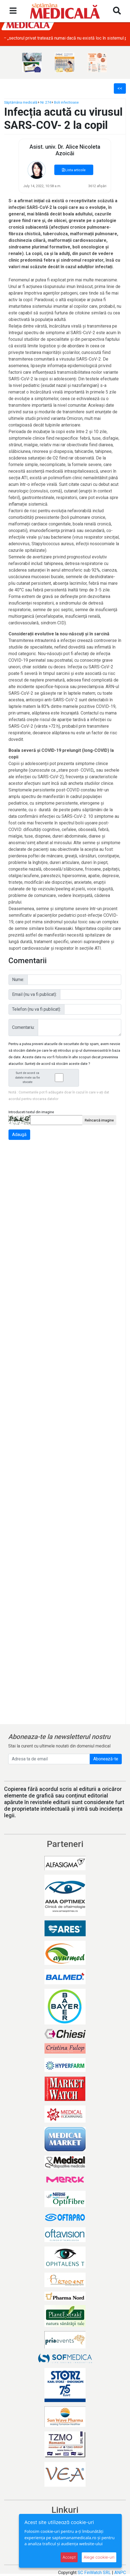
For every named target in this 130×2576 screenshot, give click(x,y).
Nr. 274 (45, 102)
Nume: (18, 979)
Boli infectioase (66, 102)
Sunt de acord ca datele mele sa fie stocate (45, 1077)
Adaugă (19, 1134)
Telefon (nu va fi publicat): (36, 1009)
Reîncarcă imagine (99, 1120)
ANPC (120, 2572)
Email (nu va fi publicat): (34, 994)
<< (119, 88)
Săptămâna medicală (20, 102)
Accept (69, 2557)
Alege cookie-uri (99, 2557)
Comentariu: (23, 1027)
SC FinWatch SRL (94, 2572)
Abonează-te (105, 1758)
